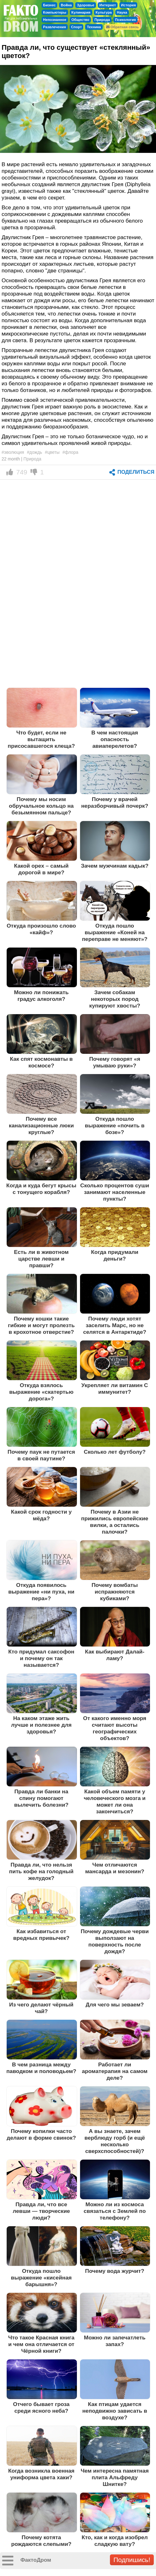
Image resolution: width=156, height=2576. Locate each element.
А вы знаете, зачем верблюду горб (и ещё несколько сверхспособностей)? (115, 2141)
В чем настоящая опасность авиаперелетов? (114, 739)
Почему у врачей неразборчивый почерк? (114, 802)
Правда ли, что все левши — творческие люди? (41, 2211)
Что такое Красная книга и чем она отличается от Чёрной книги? (41, 2344)
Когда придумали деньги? (115, 1255)
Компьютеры (54, 12)
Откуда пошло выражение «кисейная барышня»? (41, 2277)
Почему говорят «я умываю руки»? (114, 1062)
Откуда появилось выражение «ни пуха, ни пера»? (41, 1591)
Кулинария (81, 12)
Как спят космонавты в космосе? (41, 1062)
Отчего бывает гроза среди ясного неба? (41, 2407)
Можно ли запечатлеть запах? (115, 2340)
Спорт (76, 27)
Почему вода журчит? (114, 2271)
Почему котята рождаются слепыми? (41, 2540)
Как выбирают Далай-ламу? (114, 1654)
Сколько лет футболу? (115, 1452)
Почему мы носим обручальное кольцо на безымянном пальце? (41, 806)
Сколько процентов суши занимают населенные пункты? (114, 1192)
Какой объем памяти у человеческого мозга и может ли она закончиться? (115, 1801)
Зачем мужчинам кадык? (115, 866)
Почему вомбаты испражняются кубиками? (115, 1591)
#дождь (34, 452)
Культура (104, 12)
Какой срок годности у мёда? (41, 1515)
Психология (125, 20)
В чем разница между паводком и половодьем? (41, 2067)
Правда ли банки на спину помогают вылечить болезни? (41, 1798)
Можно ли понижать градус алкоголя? (41, 995)
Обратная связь (122, 27)
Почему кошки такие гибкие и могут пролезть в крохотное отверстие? (41, 1325)
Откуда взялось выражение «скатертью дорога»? (41, 1392)
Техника (94, 27)
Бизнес (49, 5)
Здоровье (85, 5)
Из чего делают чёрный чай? (41, 2007)
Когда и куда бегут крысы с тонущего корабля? (41, 1188)
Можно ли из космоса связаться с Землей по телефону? (115, 2211)
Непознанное (54, 20)
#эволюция (13, 452)
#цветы (52, 452)
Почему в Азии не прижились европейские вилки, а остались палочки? (114, 1522)
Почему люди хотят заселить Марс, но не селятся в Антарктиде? (114, 1325)
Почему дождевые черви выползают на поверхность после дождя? (115, 1941)
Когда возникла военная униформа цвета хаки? (41, 2474)
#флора (70, 452)
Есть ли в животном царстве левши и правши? (41, 1258)
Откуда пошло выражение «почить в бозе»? (115, 1125)
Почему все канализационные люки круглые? (41, 1125)
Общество (80, 20)
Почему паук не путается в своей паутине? (41, 1455)
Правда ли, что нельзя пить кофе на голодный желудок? (41, 1871)
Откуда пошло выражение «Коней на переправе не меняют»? (114, 932)
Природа (102, 20)
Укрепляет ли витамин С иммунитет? (114, 1388)
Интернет (107, 5)
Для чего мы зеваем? (114, 2004)
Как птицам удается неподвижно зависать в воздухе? (114, 2411)
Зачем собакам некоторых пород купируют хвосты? (114, 999)
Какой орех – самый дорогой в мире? (41, 869)
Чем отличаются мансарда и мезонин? (114, 1868)
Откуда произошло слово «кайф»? (41, 929)
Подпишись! (131, 2559)
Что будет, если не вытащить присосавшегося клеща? (41, 739)
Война (66, 5)
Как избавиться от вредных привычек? (41, 1934)
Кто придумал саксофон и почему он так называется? (41, 1658)
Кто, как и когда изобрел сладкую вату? (115, 2540)
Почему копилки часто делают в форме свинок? (41, 2134)
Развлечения (54, 27)
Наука (122, 12)
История (128, 5)
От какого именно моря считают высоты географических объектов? (114, 1728)
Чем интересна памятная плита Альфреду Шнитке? (115, 2477)
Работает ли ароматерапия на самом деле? (115, 2071)
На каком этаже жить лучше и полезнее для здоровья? (41, 1725)
